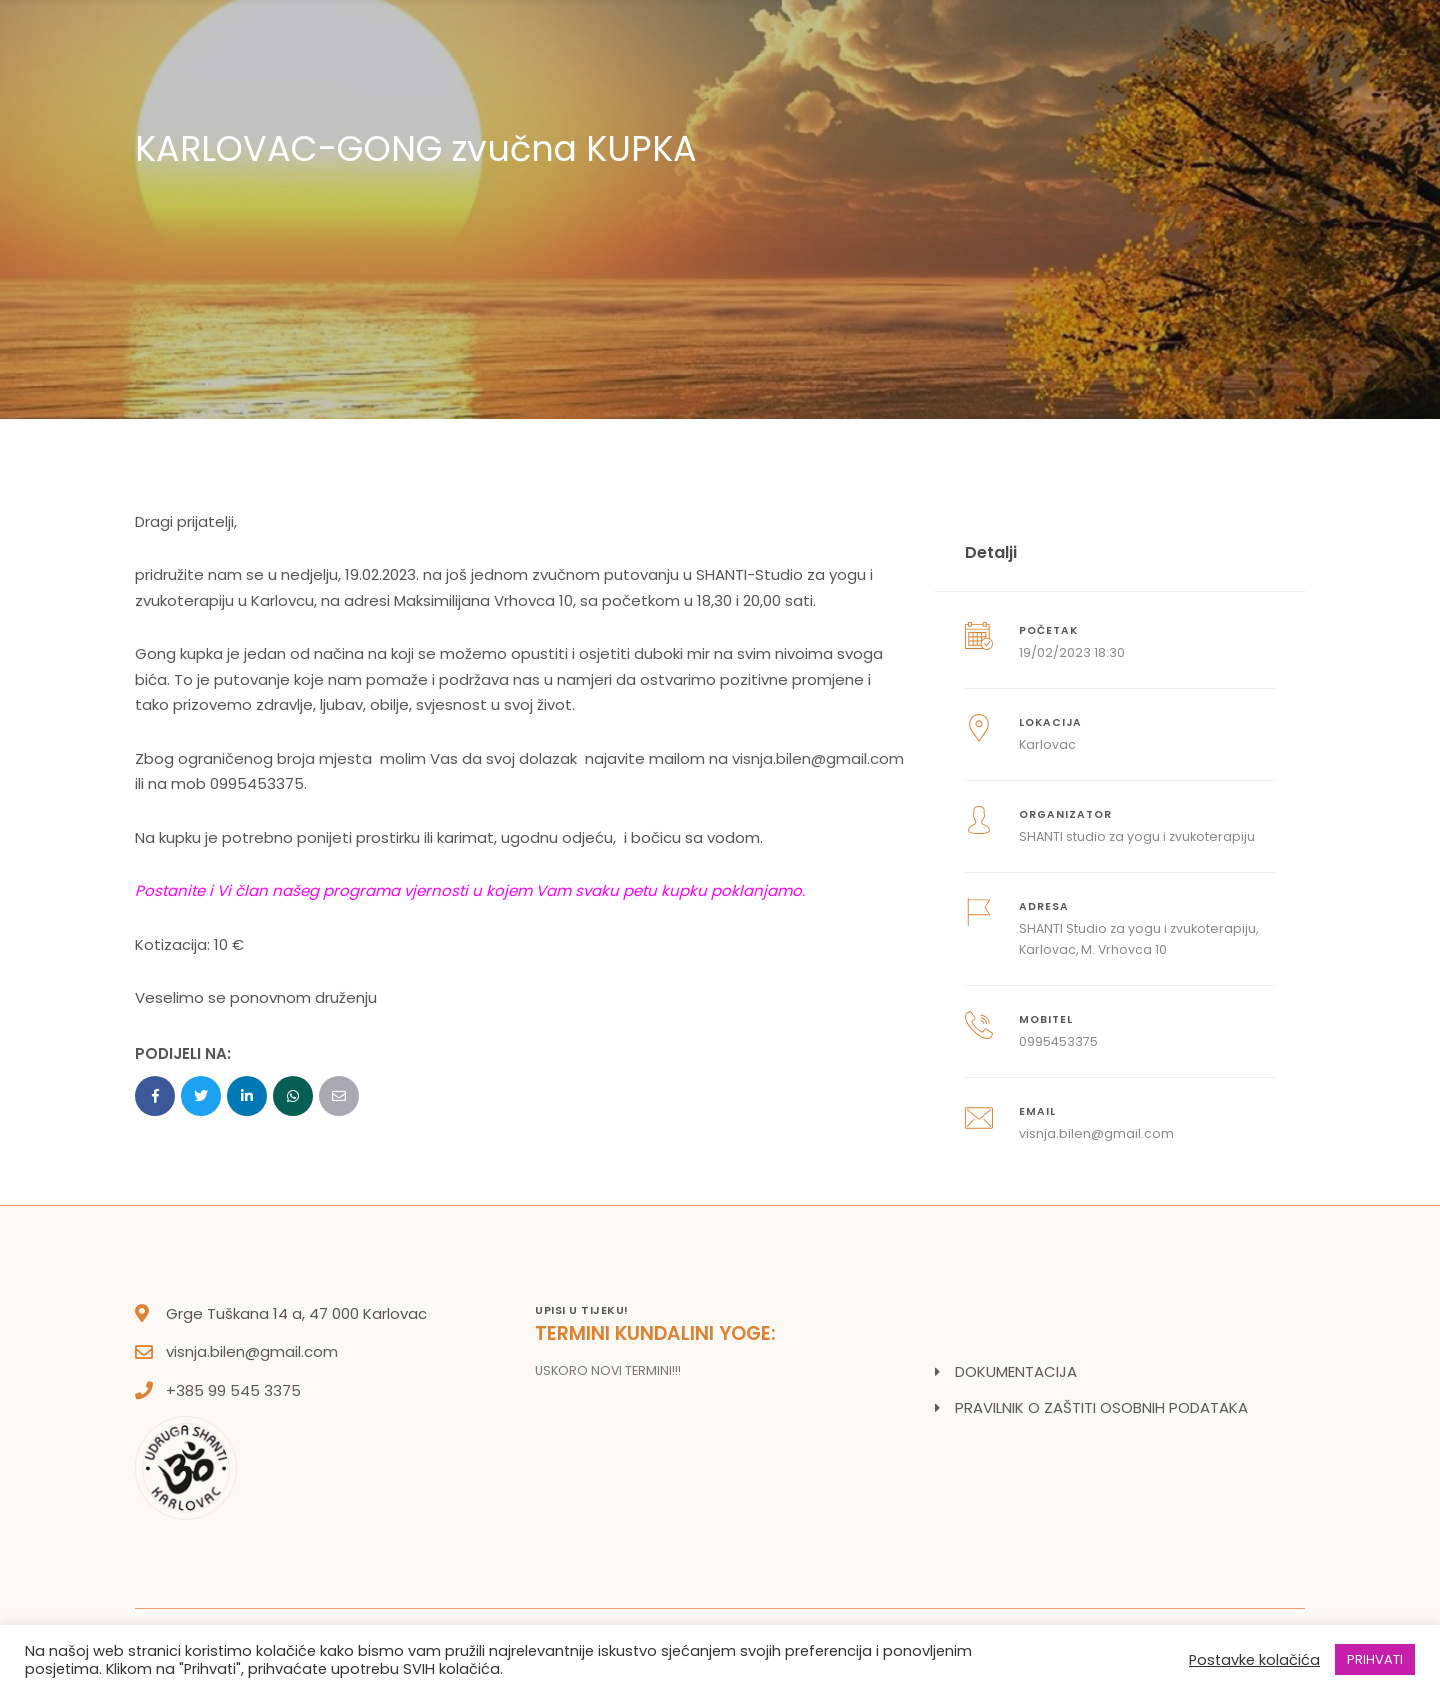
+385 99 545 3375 (233, 1390)
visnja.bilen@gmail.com (818, 758)
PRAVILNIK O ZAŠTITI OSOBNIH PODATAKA (1101, 1407)
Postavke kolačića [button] (1254, 1660)
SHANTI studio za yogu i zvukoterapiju (1137, 836)
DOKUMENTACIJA (1016, 1371)
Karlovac (1047, 744)
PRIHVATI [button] (1375, 1659)
